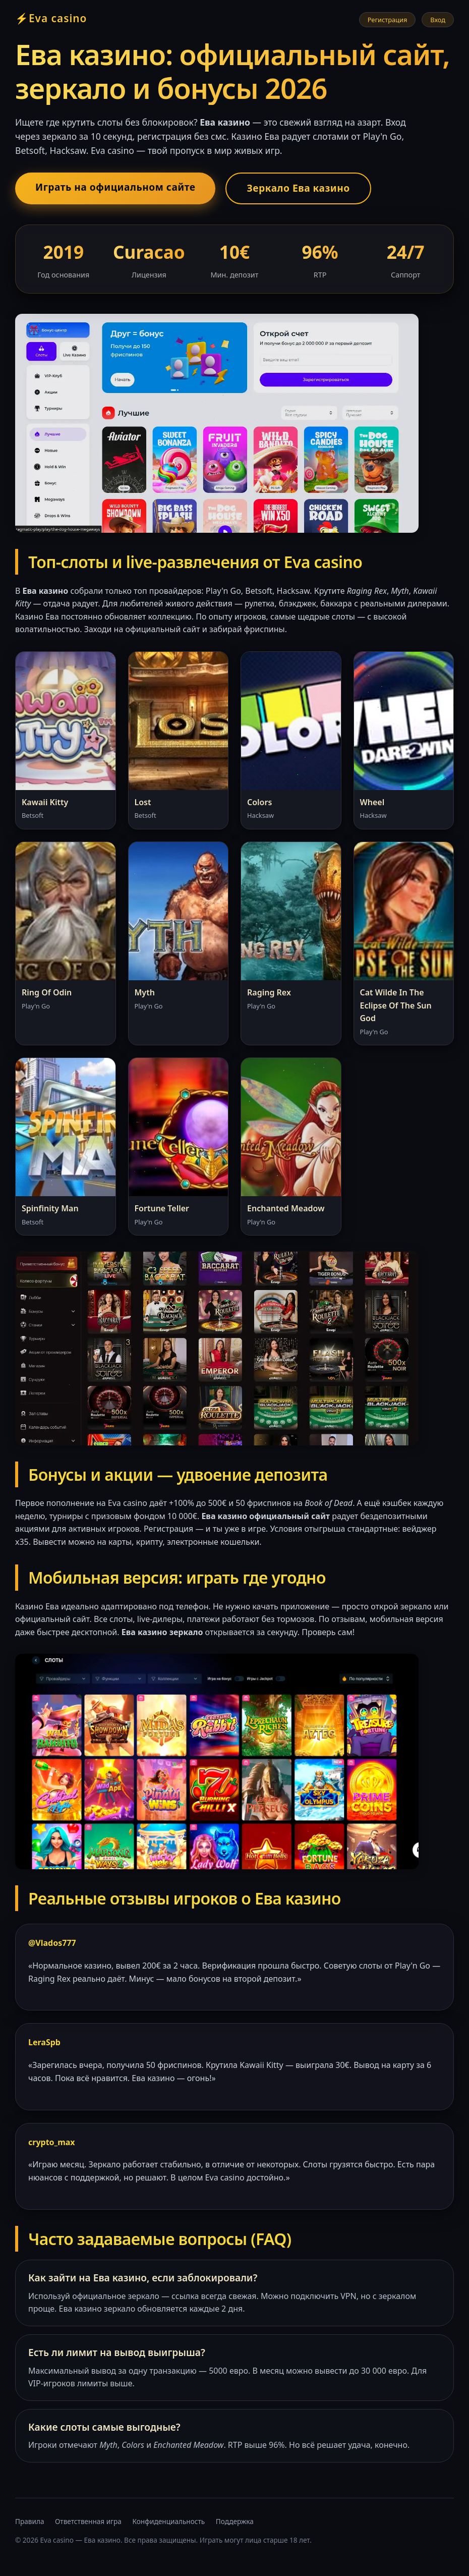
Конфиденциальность (168, 2521)
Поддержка (235, 2521)
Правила (29, 2521)
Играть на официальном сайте (115, 187)
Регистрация (387, 19)
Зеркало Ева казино (298, 188)
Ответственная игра (88, 2521)
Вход (437, 19)
